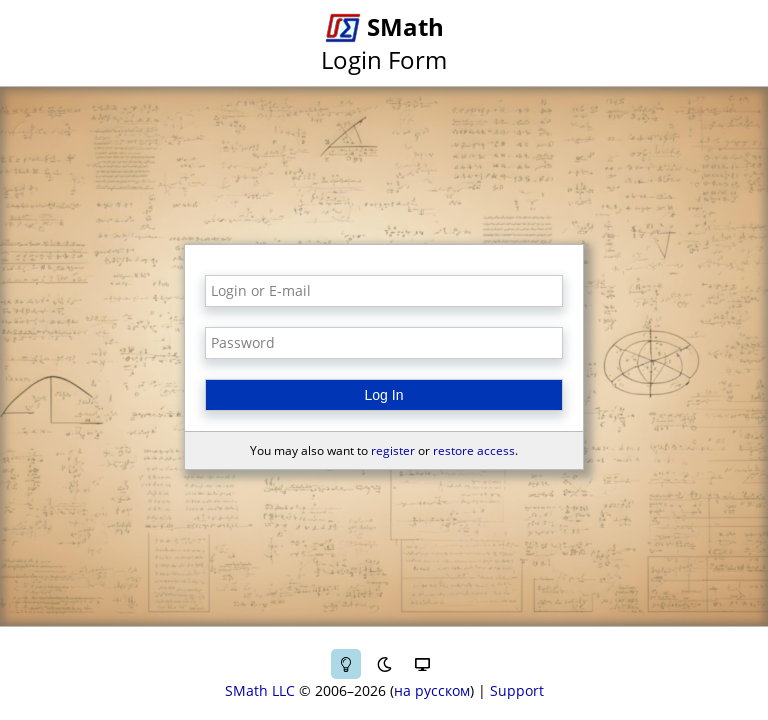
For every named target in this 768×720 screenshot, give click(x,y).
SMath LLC (260, 690)
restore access (474, 450)
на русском (432, 690)
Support (517, 690)
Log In (384, 395)
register (393, 450)
